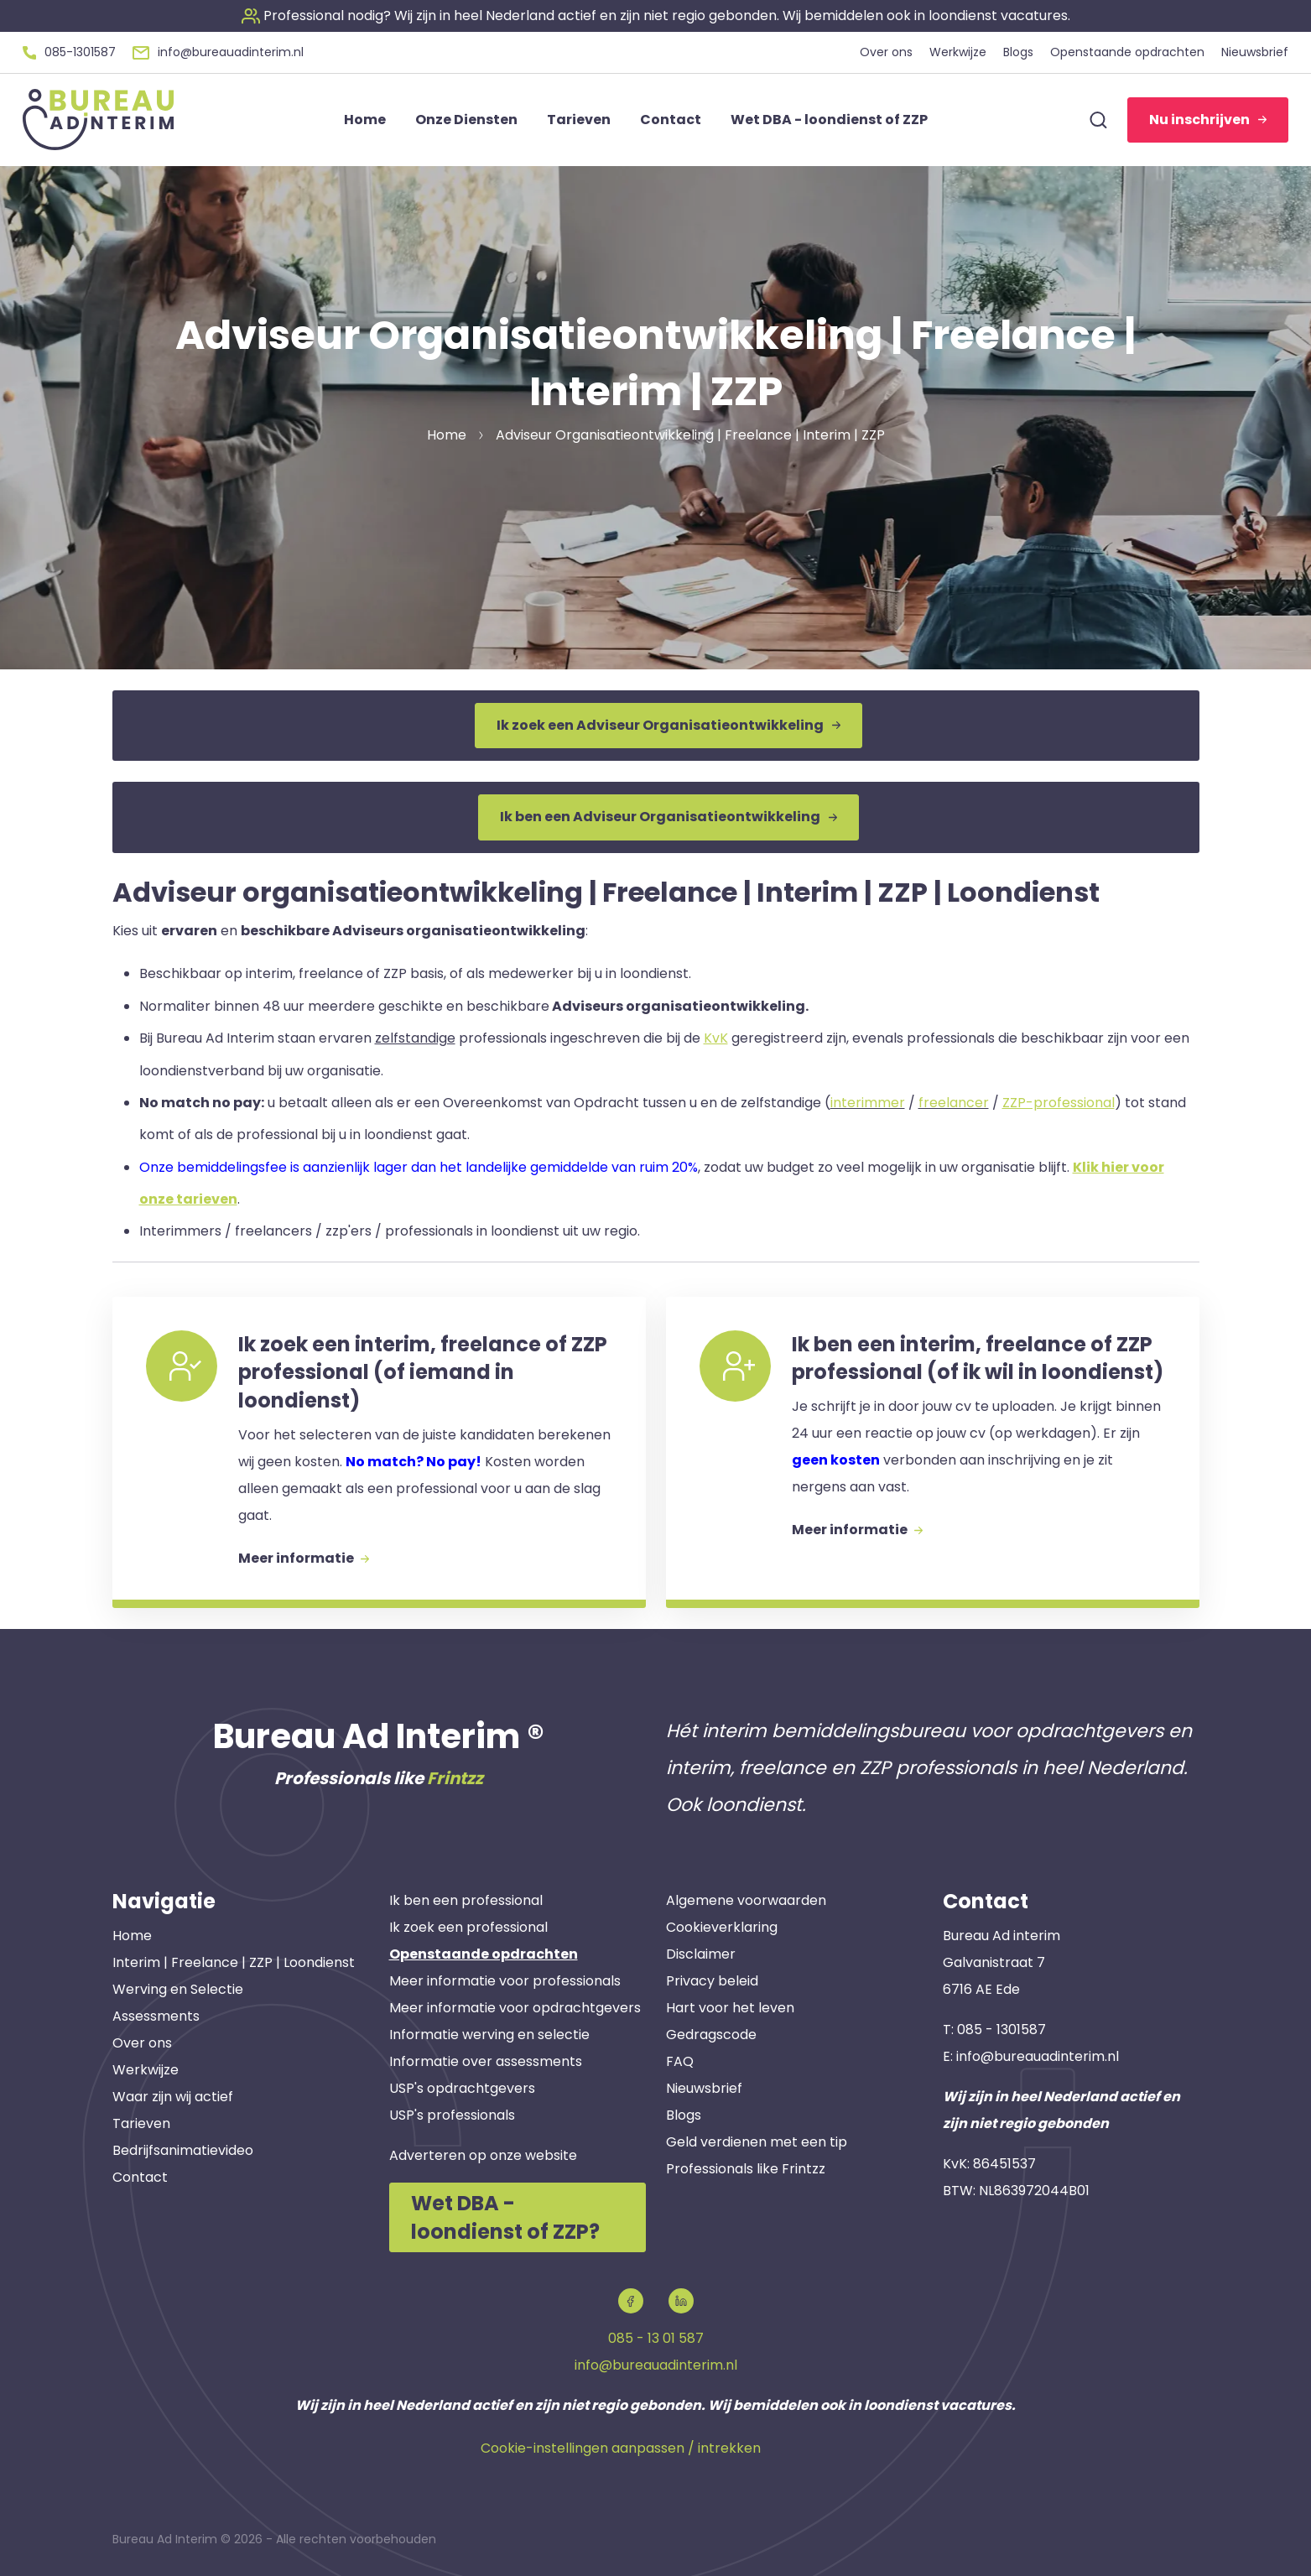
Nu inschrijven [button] (1208, 119)
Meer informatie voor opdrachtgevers (515, 2007)
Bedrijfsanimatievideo (182, 2150)
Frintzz (455, 1778)
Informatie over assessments (485, 2061)
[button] (656, 15)
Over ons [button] (886, 52)
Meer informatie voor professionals (505, 1981)
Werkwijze (145, 2069)
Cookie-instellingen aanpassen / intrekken (621, 2448)
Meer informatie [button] (303, 1558)
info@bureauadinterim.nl (1037, 2056)
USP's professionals (452, 2115)
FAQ (680, 2061)
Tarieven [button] (579, 119)
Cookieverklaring (722, 1927)
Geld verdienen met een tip (756, 2142)
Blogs (683, 2115)
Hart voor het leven (730, 2007)
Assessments (156, 2016)
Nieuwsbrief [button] (1254, 52)
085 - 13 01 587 (656, 2338)
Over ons (142, 2043)
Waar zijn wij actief (172, 2096)
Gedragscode (711, 2034)
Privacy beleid (712, 1981)
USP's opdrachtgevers (462, 2088)
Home (132, 1935)
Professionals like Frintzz (745, 2168)
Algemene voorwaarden (746, 1900)
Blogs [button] (1018, 52)
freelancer (953, 1102)
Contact (140, 2177)
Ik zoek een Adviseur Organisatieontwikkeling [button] (668, 725)
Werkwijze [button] (957, 52)
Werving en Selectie (177, 1989)
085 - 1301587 (1001, 2029)
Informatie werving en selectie (489, 2034)
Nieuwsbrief (704, 2088)
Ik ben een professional (466, 1900)
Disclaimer (701, 1954)
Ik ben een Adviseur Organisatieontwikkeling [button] (668, 816)
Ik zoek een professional (468, 1927)
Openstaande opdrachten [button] (1127, 52)
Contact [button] (670, 119)
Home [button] (365, 119)
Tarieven (141, 2123)
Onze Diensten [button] (466, 119)
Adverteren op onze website (483, 2155)
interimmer (867, 1102)
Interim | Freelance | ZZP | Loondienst (233, 1962)
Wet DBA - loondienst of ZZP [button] (829, 119)
